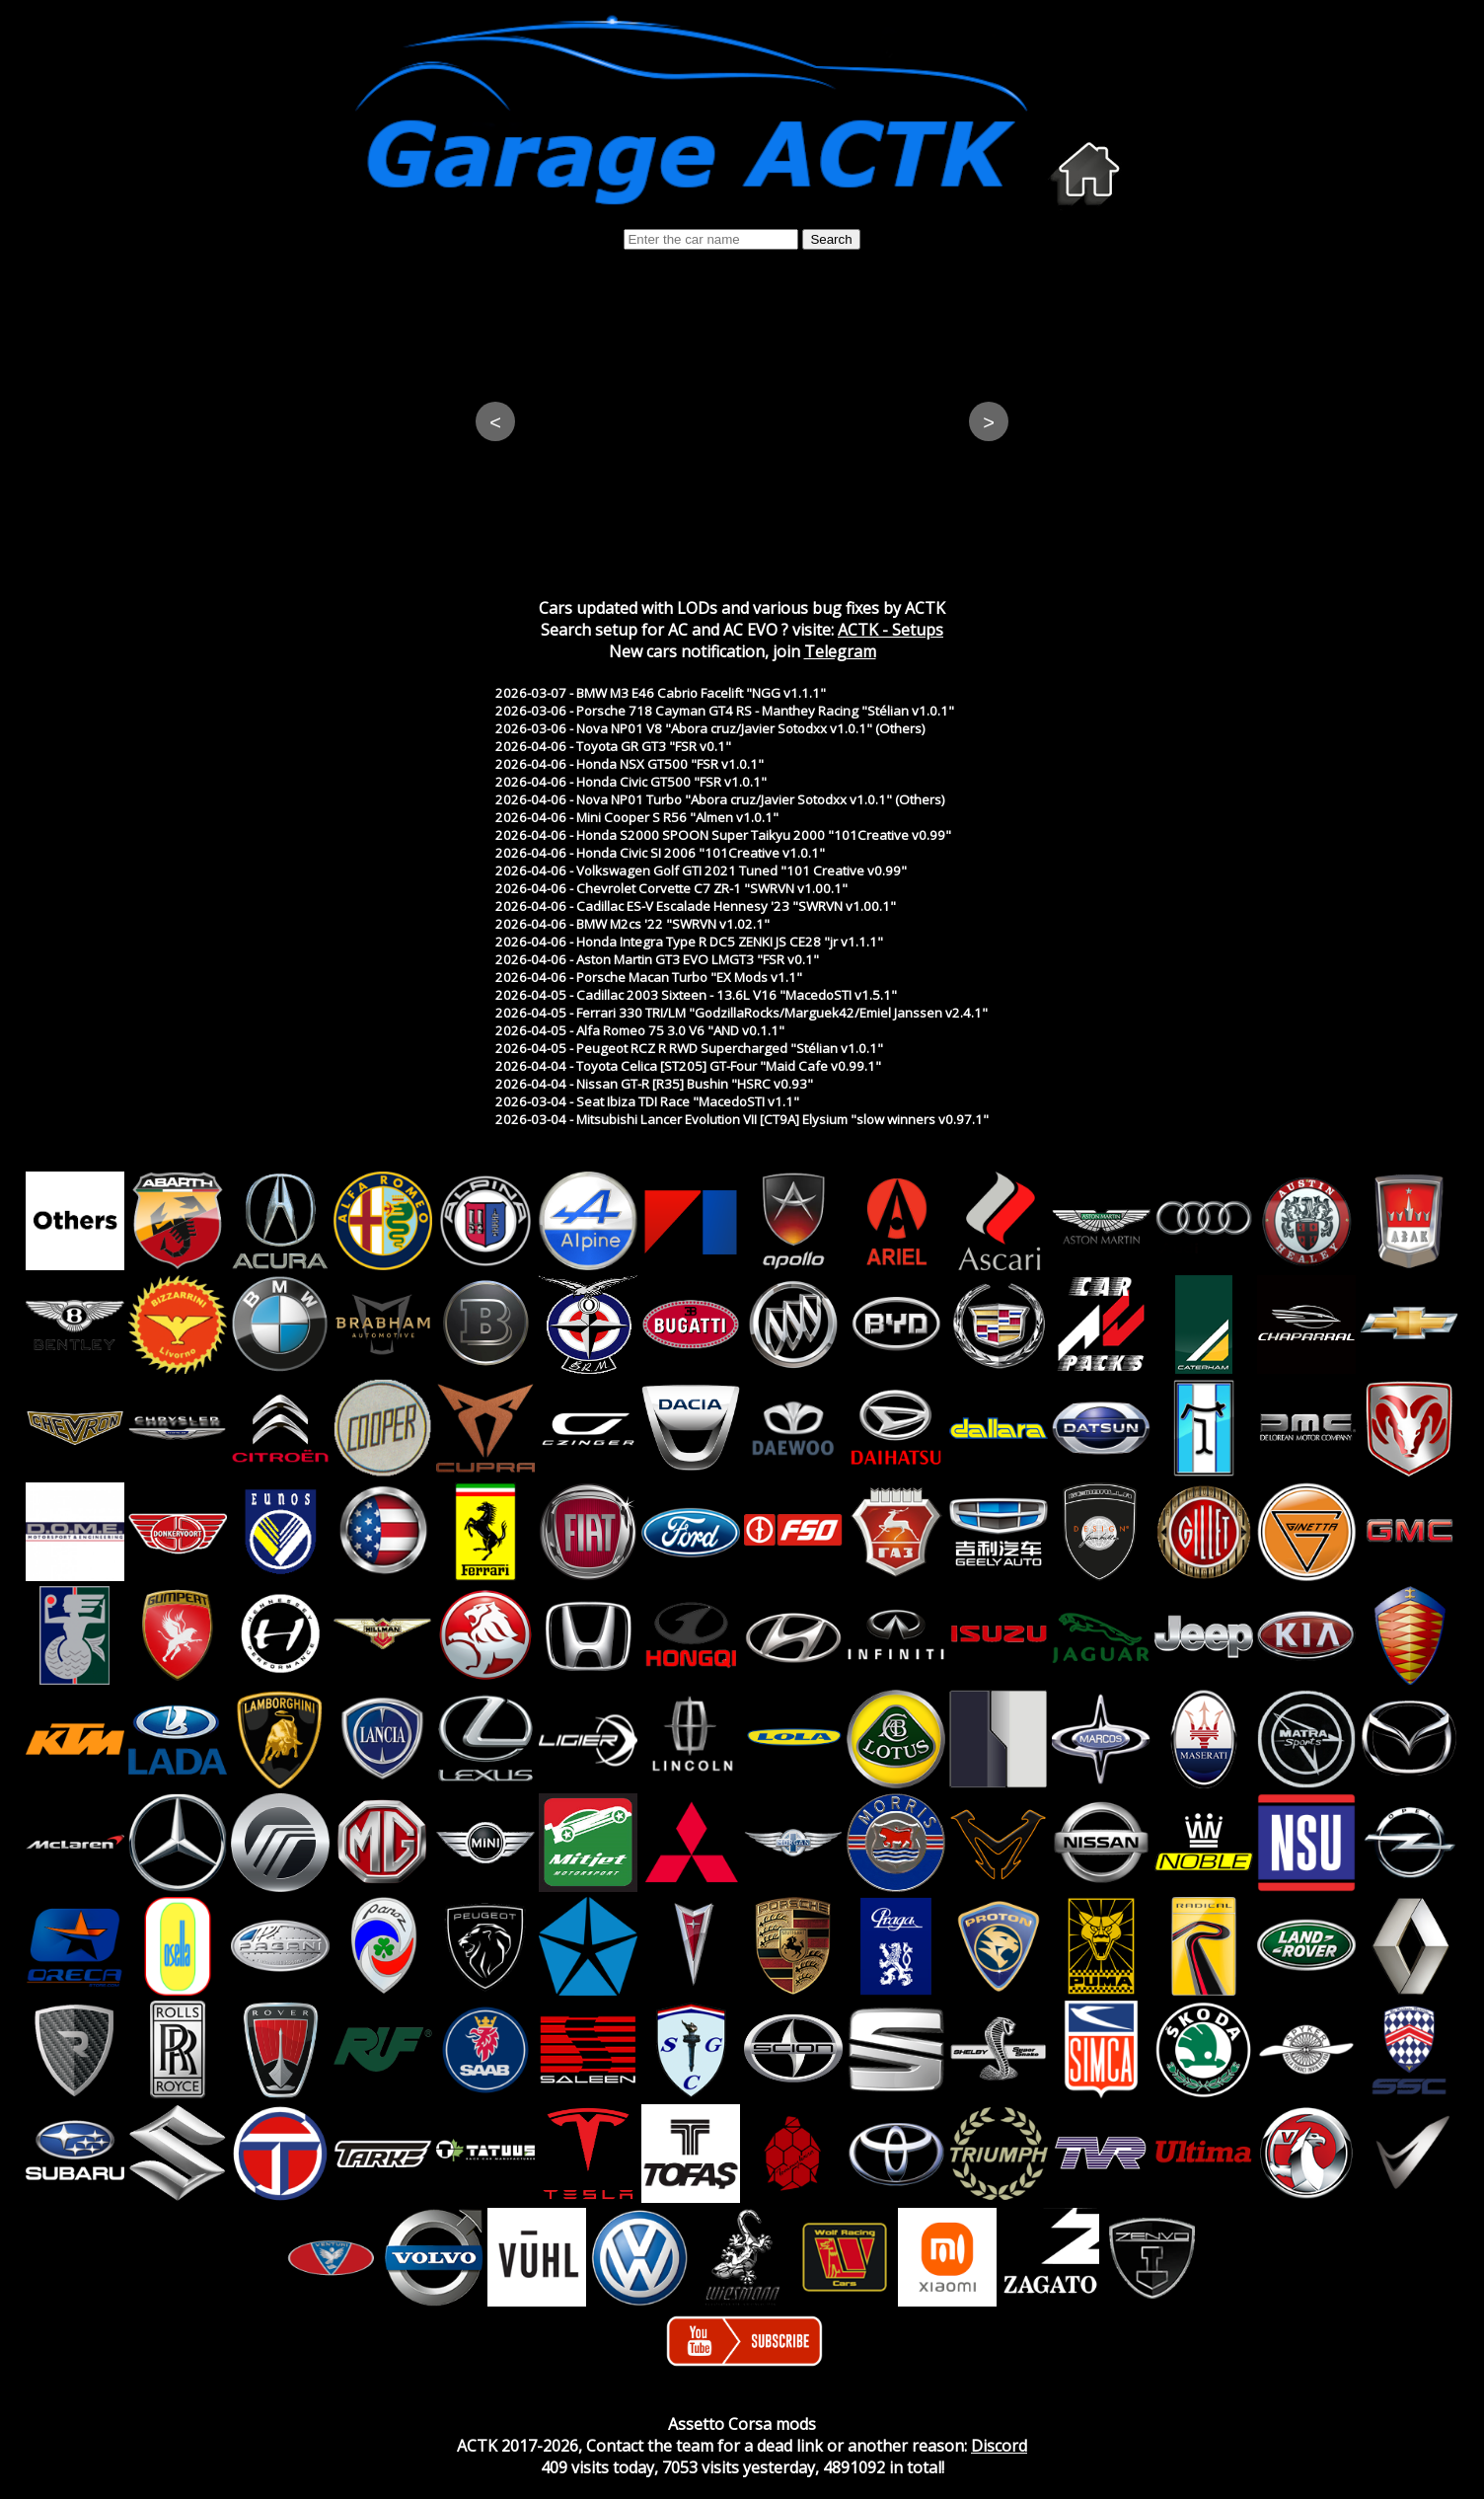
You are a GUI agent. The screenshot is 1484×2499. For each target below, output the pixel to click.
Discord (999, 2446)
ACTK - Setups (890, 630)
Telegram (840, 651)
